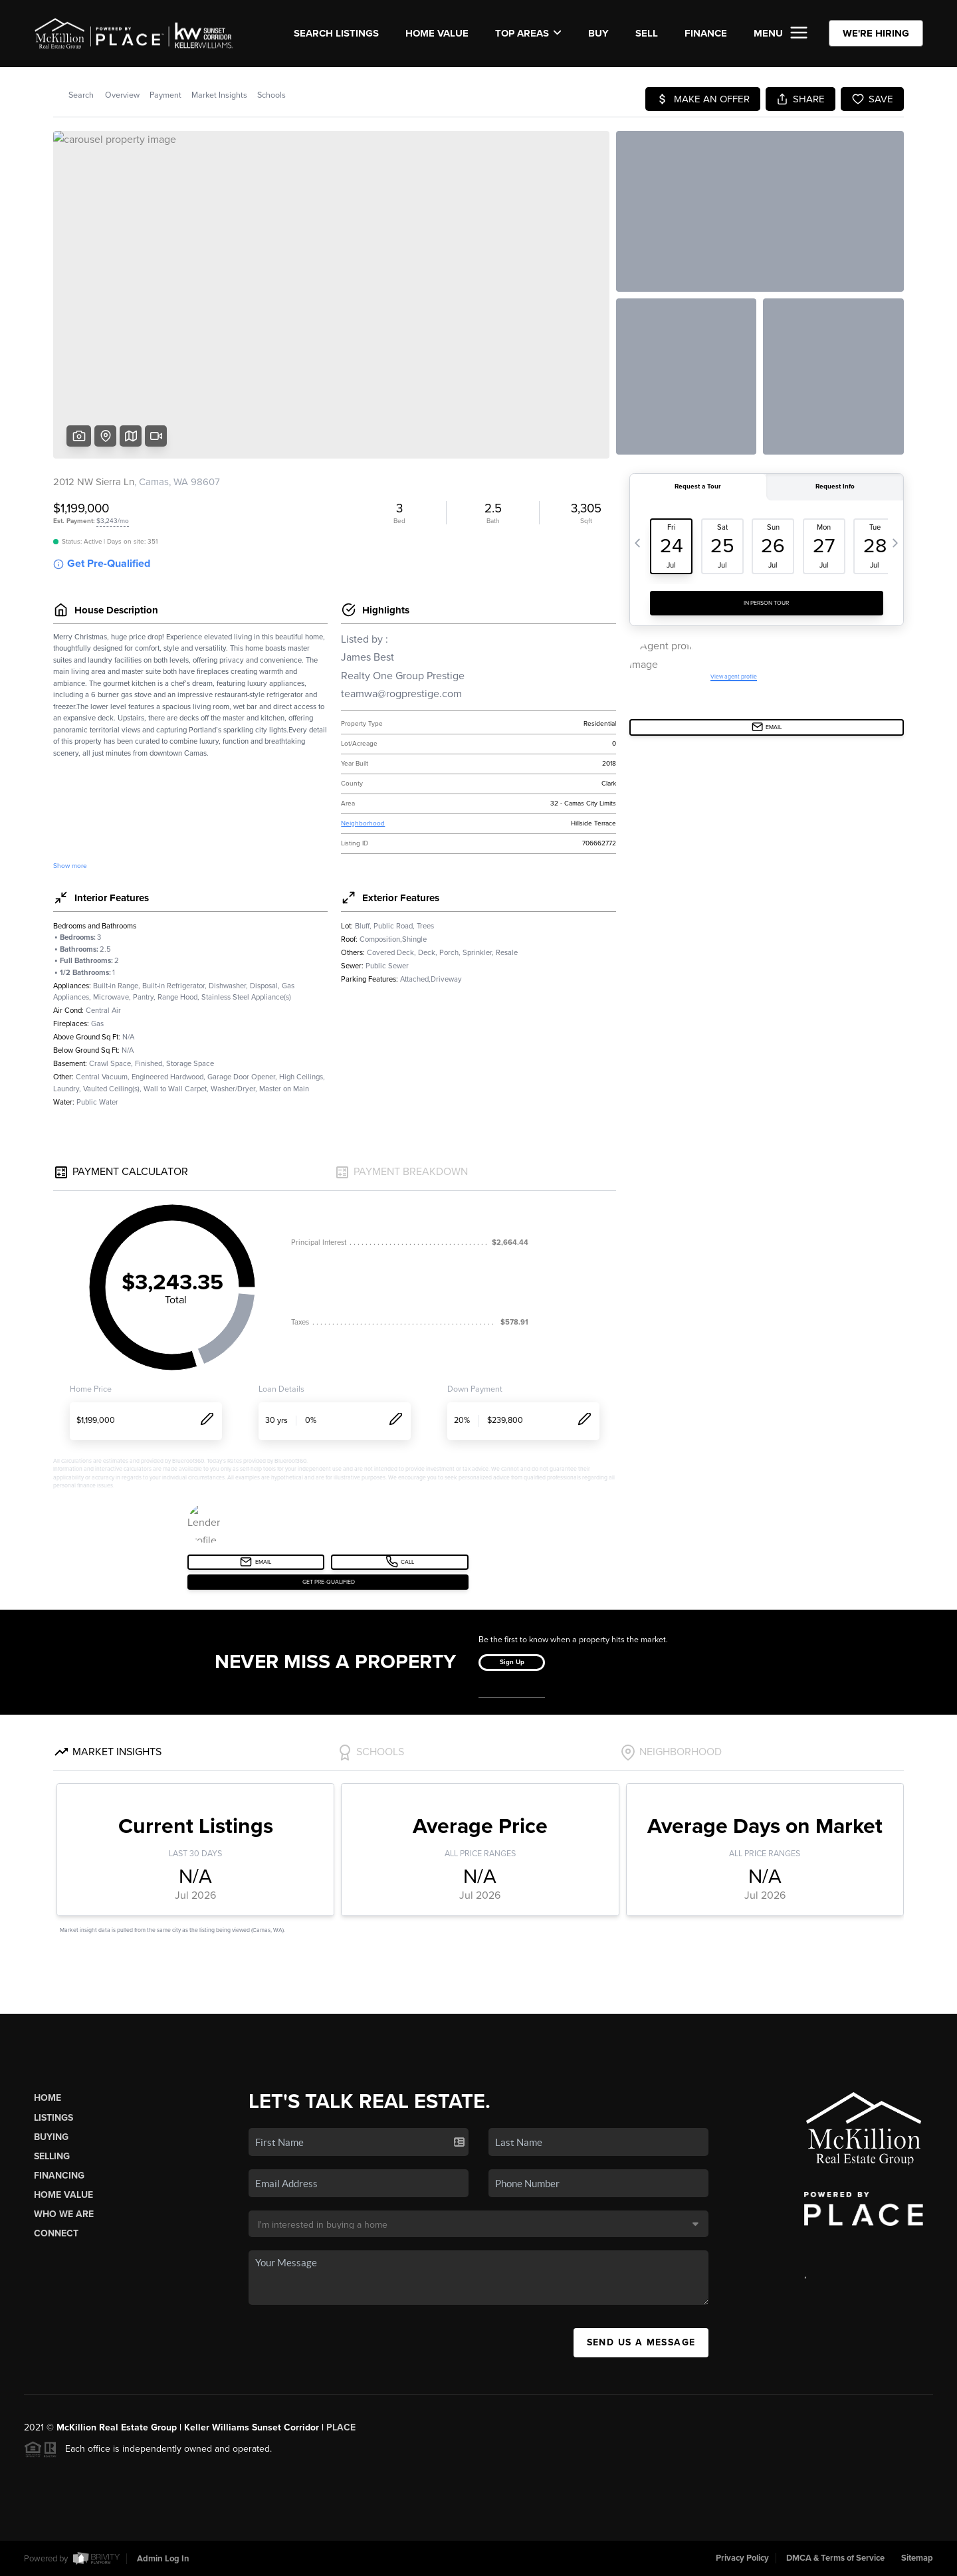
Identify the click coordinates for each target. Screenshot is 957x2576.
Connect (56, 2233)
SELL (646, 33)
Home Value (437, 33)
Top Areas (528, 33)
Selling (52, 2156)
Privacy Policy (742, 2558)
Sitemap (917, 2558)
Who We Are (64, 2214)
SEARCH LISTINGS (336, 33)
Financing (59, 2175)
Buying (51, 2137)
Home (47, 2097)
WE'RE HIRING (876, 33)
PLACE (341, 2427)
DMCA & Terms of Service (835, 2558)
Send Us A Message (641, 2342)
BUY (598, 33)
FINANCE (706, 33)
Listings (53, 2117)
